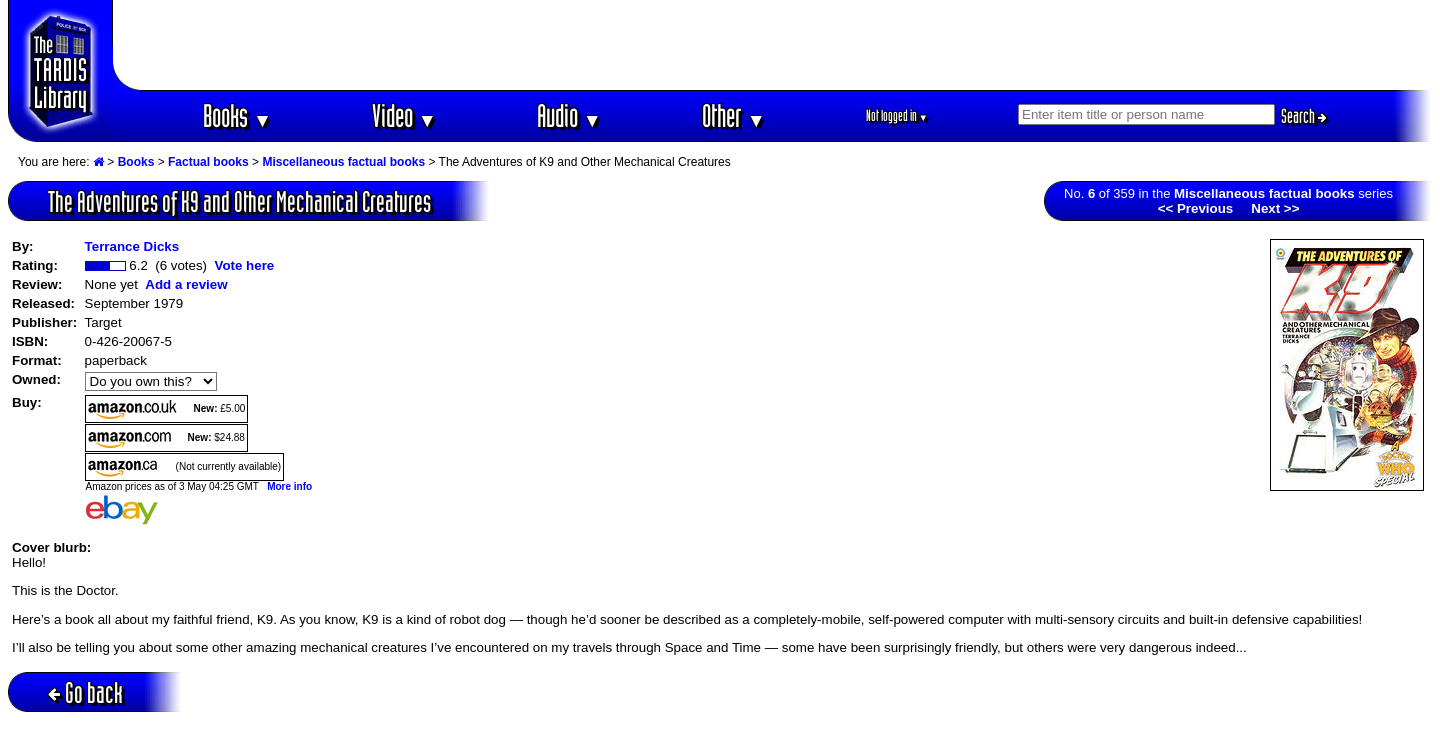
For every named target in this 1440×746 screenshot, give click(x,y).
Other (734, 115)
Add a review (186, 284)
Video (404, 115)
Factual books (208, 162)
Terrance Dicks (132, 246)
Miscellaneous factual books (343, 162)
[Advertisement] (773, 45)
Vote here (244, 265)
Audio (569, 115)
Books (237, 115)
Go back (85, 692)
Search (1304, 116)
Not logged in (897, 115)
